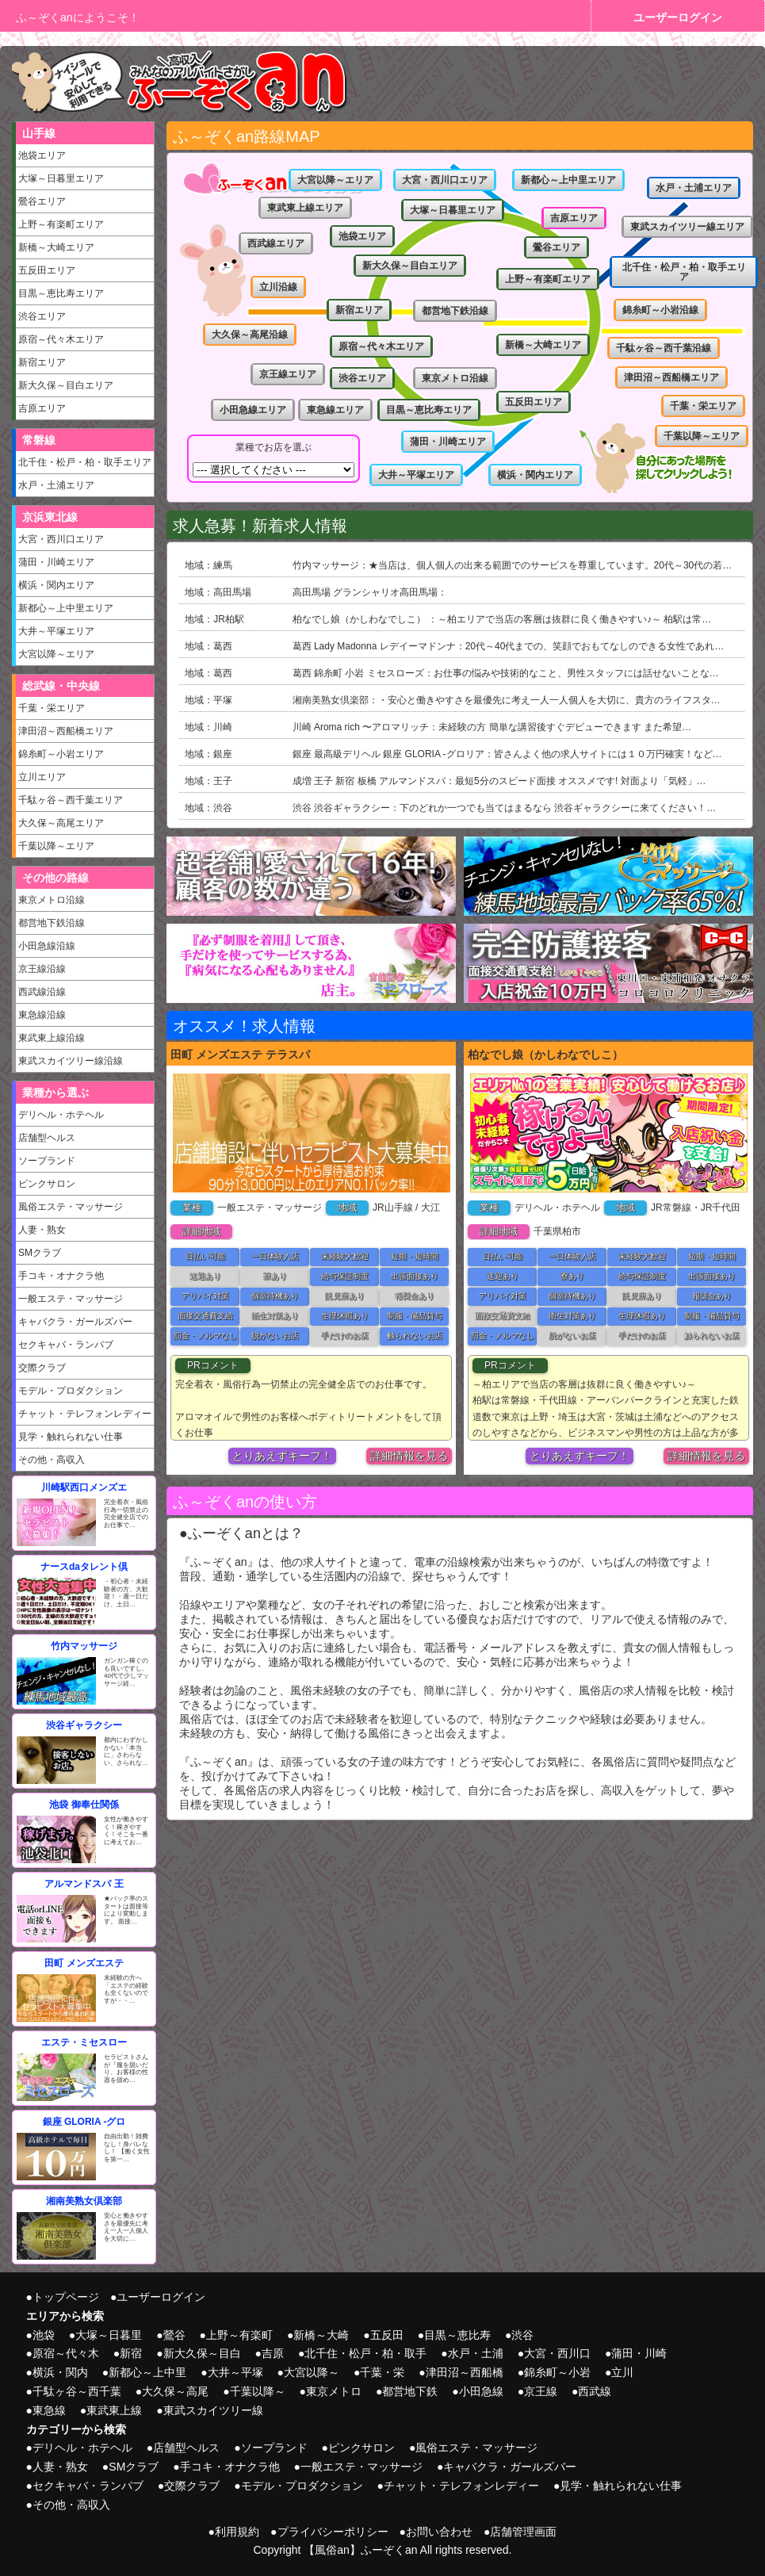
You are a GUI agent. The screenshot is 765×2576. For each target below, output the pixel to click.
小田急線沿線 (46, 945)
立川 (622, 2372)
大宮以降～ (311, 2372)
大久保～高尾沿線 (250, 334)
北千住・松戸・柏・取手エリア (84, 462)
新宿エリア (42, 362)
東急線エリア (335, 409)
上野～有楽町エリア (61, 224)
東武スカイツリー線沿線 (70, 1060)
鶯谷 (174, 2335)
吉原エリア (42, 408)
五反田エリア (46, 270)
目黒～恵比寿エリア (61, 293)
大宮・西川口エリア (61, 539)
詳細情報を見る (409, 1455)
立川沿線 (278, 287)
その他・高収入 (51, 1459)
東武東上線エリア (305, 207)
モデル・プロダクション (70, 1390)
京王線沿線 (42, 968)
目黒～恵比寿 (457, 2335)
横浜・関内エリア (56, 585)
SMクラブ (39, 1252)
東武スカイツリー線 (213, 2410)
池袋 (44, 2335)
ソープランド (46, 1160)
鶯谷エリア (42, 201)
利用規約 (237, 2531)
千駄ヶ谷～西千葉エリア (70, 800)
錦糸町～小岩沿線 (660, 310)
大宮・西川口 (557, 2353)
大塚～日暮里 (108, 2335)
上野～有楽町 (239, 2335)
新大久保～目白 (202, 2353)
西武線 (594, 2391)
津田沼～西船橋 (464, 2372)
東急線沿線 (42, 1014)
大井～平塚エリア (56, 631)
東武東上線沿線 (51, 1037)
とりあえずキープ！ (282, 1455)
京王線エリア (287, 374)
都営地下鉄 (410, 2391)
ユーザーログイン (677, 17)
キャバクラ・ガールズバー (75, 1321)
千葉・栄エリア (51, 708)
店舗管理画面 (523, 2531)
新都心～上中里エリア (65, 608)
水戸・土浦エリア (56, 485)
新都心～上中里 (147, 2372)
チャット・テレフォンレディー (84, 1413)
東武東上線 (114, 2410)
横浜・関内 (60, 2372)
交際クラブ (42, 1367)
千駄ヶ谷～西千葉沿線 (663, 348)
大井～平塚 (235, 2372)
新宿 (131, 2353)
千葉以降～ (257, 2391)
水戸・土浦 (475, 2353)
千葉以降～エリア (56, 846)
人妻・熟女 (42, 1229)
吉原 (273, 2353)
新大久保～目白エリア (65, 385)
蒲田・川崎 (639, 2353)
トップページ (66, 2297)
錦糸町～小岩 (557, 2372)
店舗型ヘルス (46, 1137)
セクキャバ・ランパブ (65, 1344)
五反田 (387, 2335)
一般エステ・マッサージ (70, 1298)
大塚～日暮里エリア (61, 178)
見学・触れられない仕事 (70, 1436)
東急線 (49, 2410)
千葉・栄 (382, 2372)
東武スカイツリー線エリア (687, 226)
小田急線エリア (253, 409)
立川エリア (42, 777)
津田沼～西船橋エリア (65, 731)
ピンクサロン (46, 1183)
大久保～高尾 (175, 2391)
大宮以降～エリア (56, 654)
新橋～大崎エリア (56, 247)
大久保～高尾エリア (61, 823)
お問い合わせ (439, 2531)
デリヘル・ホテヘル (61, 1114)
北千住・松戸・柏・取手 (365, 2353)
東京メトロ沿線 (51, 899)
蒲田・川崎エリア (56, 562)
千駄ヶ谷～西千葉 (77, 2391)
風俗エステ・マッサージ (70, 1206)
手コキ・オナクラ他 (61, 1275)
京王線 (540, 2391)
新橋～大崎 (321, 2335)
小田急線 (481, 2391)
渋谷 (522, 2335)
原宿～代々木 (66, 2353)
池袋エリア (42, 155)
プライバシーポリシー (332, 2531)
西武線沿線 (42, 991)
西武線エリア (275, 243)
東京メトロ (333, 2391)
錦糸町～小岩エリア (61, 754)
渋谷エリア (42, 316)
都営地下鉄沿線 (51, 922)
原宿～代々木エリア (61, 339)
